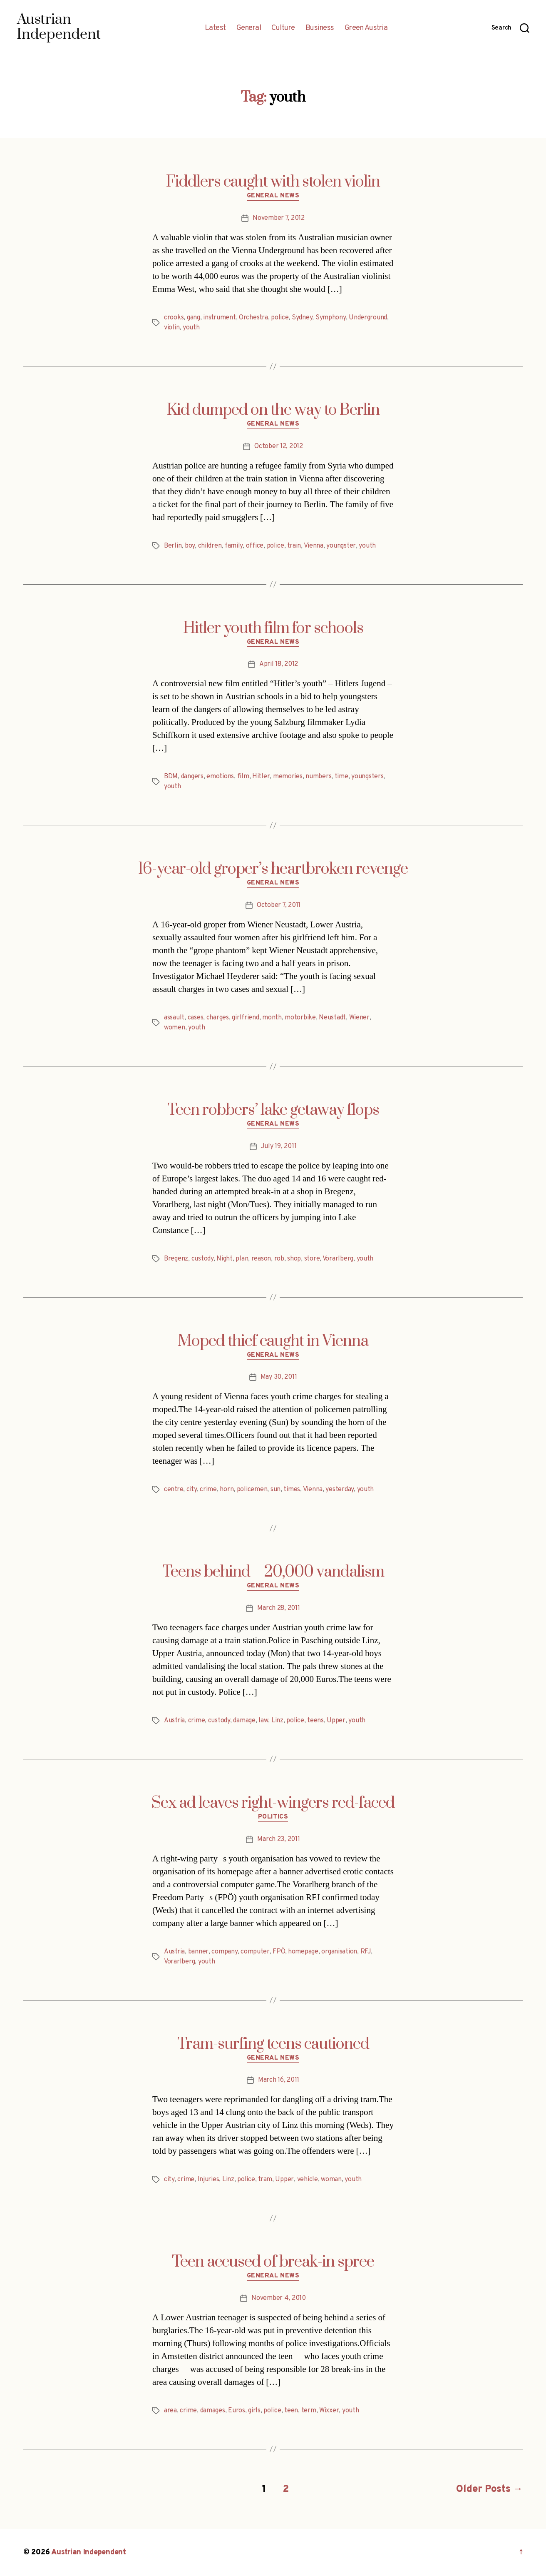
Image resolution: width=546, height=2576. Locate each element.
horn (226, 1489)
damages (212, 2411)
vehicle (307, 2179)
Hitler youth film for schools (273, 628)
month (272, 1018)
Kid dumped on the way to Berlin (273, 410)
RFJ (365, 1952)
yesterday (339, 1489)
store (312, 1259)
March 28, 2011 (278, 1608)
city (191, 1489)
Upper (336, 1721)
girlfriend (245, 1018)
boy (190, 546)
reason (261, 1259)
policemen (252, 1489)
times (291, 1489)
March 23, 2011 (278, 1839)
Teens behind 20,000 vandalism (273, 1572)
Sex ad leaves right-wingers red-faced (273, 1803)
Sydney (302, 318)
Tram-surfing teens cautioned (273, 2044)
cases (196, 1018)
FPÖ (279, 1952)
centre (173, 1489)
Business (319, 28)
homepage (303, 1952)
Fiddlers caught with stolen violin (273, 182)
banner (198, 1952)
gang (193, 318)
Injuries (208, 2179)
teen (291, 2411)
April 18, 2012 (278, 664)
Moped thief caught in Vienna (273, 1341)
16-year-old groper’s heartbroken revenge (273, 869)
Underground (368, 318)
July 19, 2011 (279, 1146)
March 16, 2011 (278, 2080)
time (341, 776)
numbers (318, 776)
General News (273, 196)
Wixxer (329, 2411)
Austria (174, 1721)
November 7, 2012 (279, 218)
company (224, 1952)
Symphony (330, 318)
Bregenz (176, 1259)
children (210, 546)
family (234, 546)
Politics (273, 1817)
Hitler (261, 776)
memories (288, 776)
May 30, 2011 (279, 1377)
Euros (236, 2411)
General (248, 28)
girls (254, 2411)
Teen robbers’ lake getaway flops (273, 1110)
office (254, 546)
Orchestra (253, 318)
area (170, 2411)
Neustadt (332, 1018)
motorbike (300, 1018)
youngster (341, 546)
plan (242, 1259)
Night (224, 1259)
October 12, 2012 (278, 446)
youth (191, 328)
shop (294, 1259)
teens (315, 1721)
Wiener (359, 1018)
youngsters (367, 776)
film (243, 776)
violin (171, 328)
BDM (171, 776)
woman (331, 2179)
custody (202, 1259)
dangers (192, 776)
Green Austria (366, 28)
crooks (174, 318)
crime (208, 1489)
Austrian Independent (88, 2552)
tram (265, 2179)
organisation (339, 1952)
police (279, 318)
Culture (283, 28)
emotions (220, 776)
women (174, 1028)
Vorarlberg (338, 1259)
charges (217, 1018)
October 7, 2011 (278, 905)
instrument (219, 318)
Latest (215, 28)
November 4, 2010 (278, 2298)
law (263, 1721)
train (294, 546)
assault (174, 1018)
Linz (277, 1721)
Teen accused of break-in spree (273, 2262)
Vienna (313, 546)
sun (275, 1489)
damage (244, 1721)
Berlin (172, 546)
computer (255, 1952)
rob (279, 1259)
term (308, 2411)
